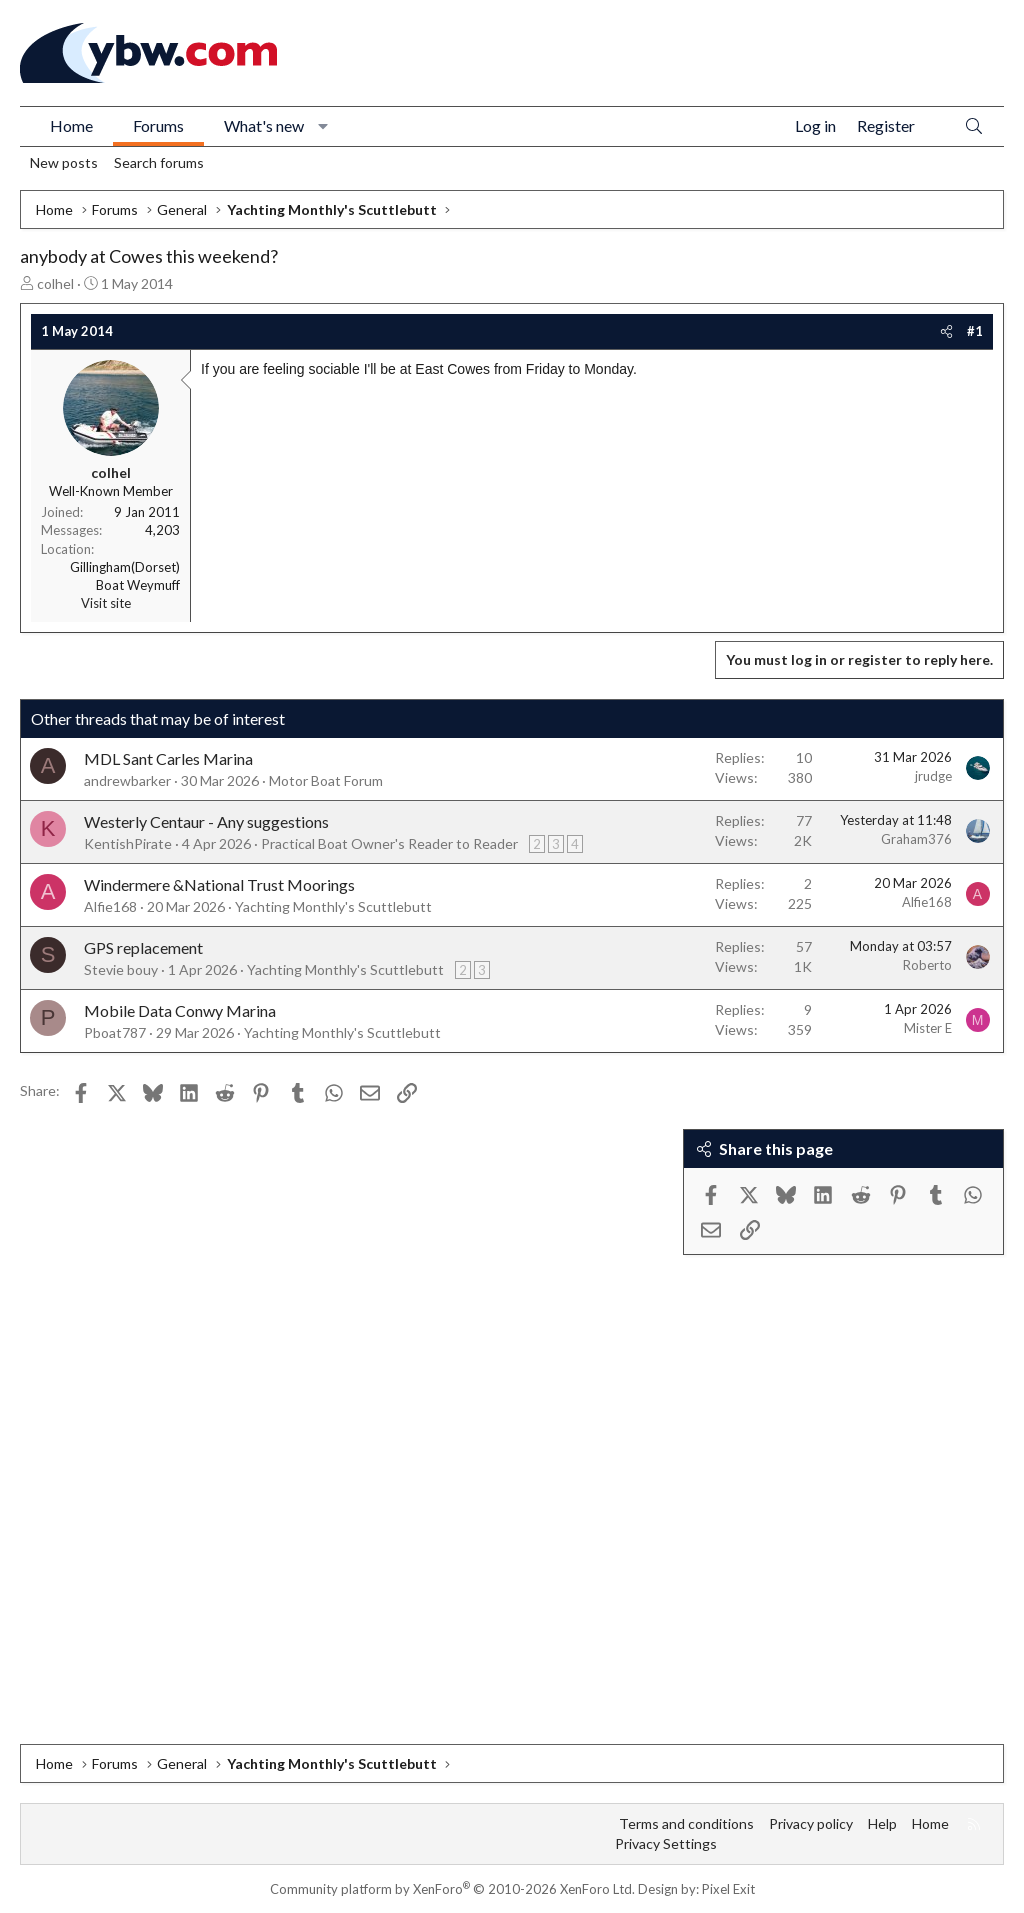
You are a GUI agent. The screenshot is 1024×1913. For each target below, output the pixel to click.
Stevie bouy (121, 969)
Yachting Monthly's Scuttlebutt (333, 906)
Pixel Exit (728, 1889)
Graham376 (916, 839)
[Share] (946, 331)
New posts (64, 162)
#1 (975, 331)
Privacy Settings (666, 1843)
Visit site (106, 603)
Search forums (159, 162)
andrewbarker (127, 780)
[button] (323, 126)
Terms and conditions (686, 1823)
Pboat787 (115, 1032)
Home (71, 125)
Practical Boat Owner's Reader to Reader (389, 843)
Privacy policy (811, 1823)
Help (882, 1823)
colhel (55, 283)
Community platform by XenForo (452, 1889)
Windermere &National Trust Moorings (219, 884)
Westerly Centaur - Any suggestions (206, 821)
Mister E (928, 1028)
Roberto (927, 965)
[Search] (974, 126)
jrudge (933, 776)
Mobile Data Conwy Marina (180, 1010)
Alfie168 (110, 906)
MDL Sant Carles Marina (168, 758)
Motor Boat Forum (326, 780)
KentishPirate (128, 843)
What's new (264, 125)
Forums (158, 125)
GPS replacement (143, 947)
